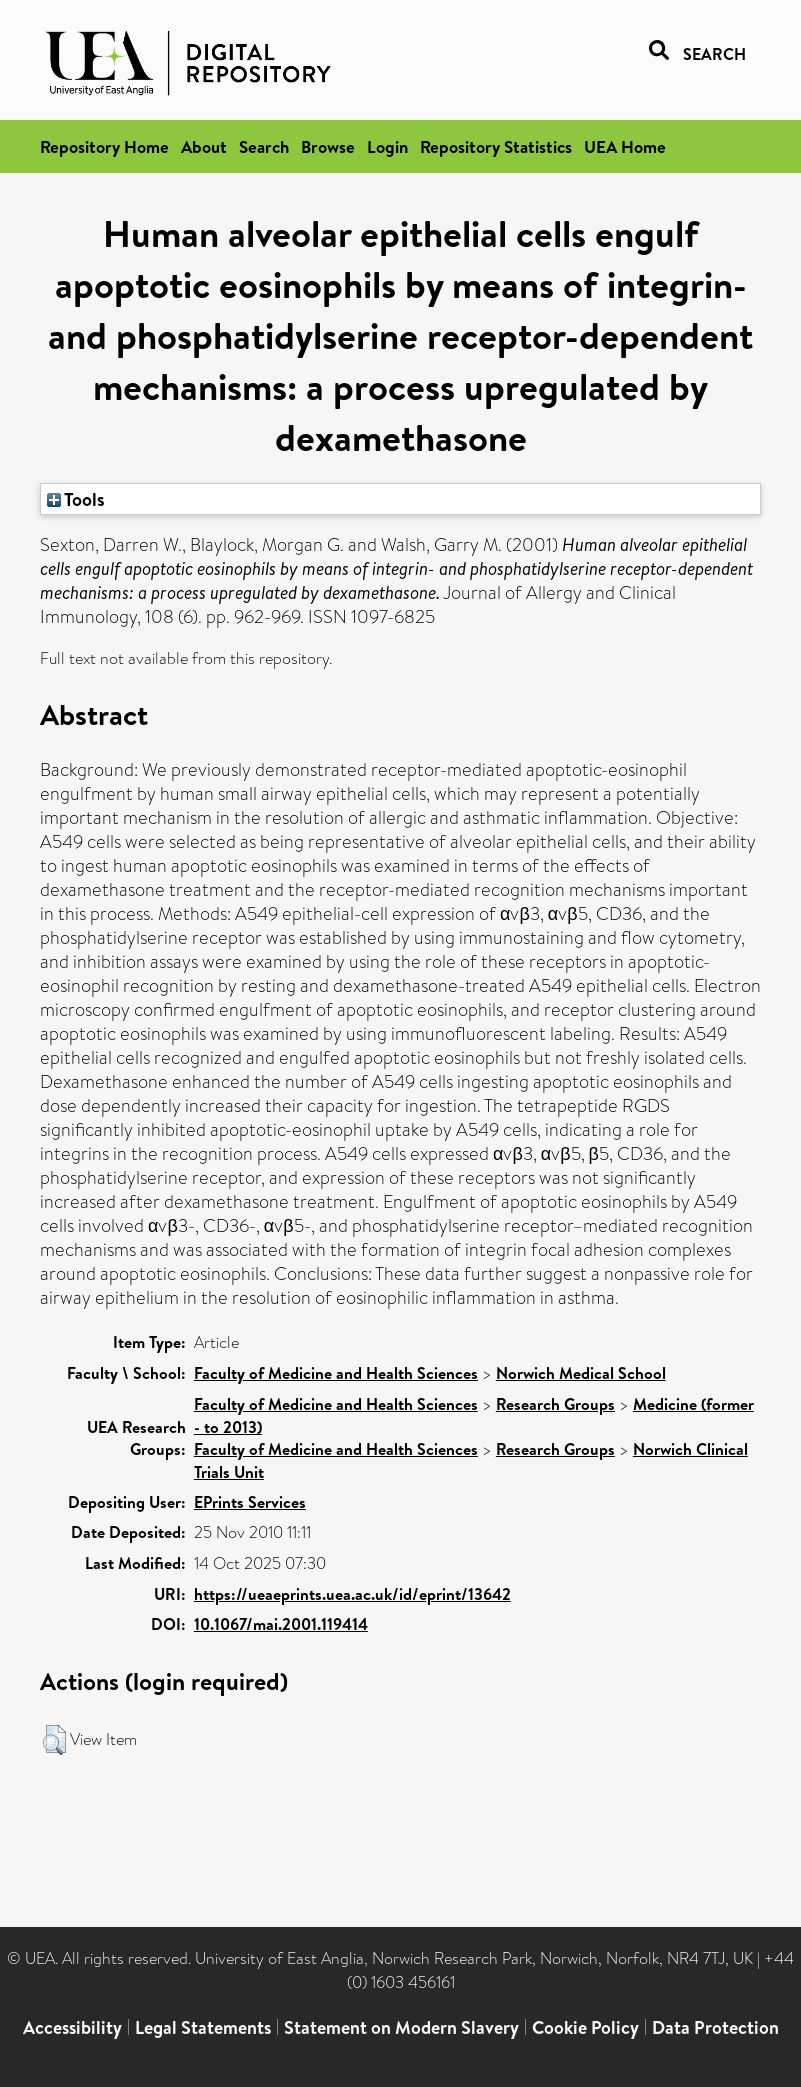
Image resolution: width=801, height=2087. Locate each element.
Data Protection (715, 2027)
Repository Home (104, 146)
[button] (54, 1740)
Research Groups (555, 1404)
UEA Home (625, 146)
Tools (76, 499)
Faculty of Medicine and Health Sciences (336, 1373)
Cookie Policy (585, 2027)
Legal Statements (203, 2027)
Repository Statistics (496, 146)
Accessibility (72, 2027)
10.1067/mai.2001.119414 (281, 1624)
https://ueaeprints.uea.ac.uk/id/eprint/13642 (352, 1594)
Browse (328, 146)
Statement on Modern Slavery (401, 2027)
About (204, 146)
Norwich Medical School (581, 1373)
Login (387, 146)
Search (264, 146)
